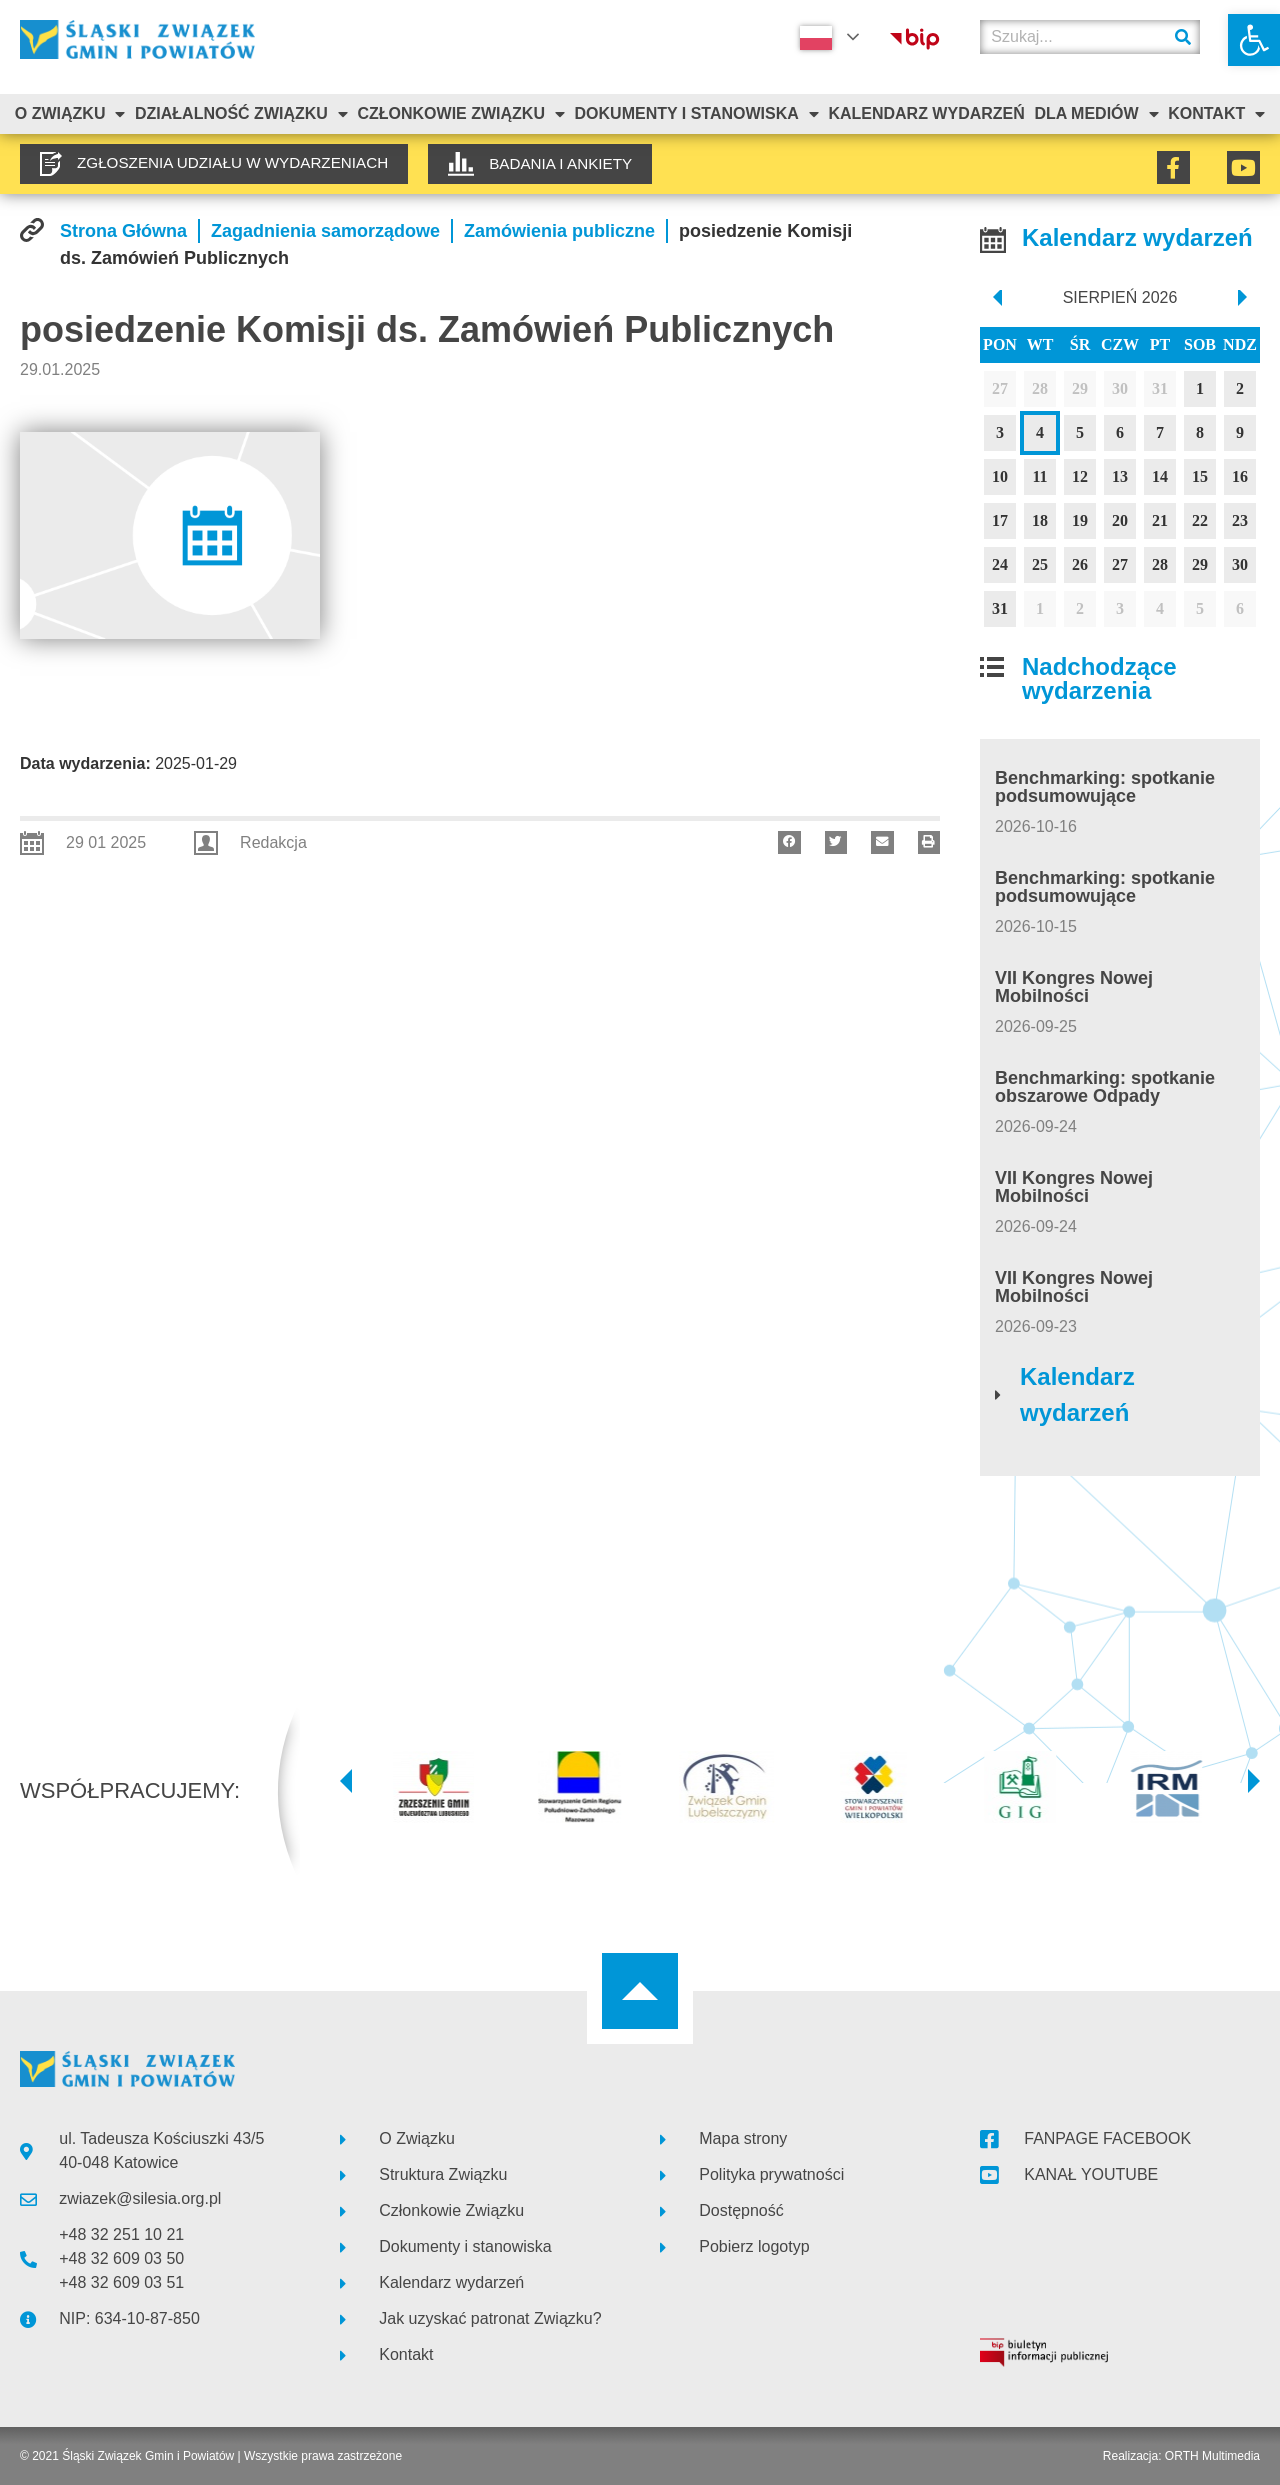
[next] (1244, 298)
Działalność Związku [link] (241, 114)
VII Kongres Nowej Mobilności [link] (1074, 987)
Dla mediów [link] (1096, 114)
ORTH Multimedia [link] (1212, 2456)
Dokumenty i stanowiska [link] (697, 114)
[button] (789, 842)
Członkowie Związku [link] (461, 114)
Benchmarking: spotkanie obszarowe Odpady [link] (1105, 1087)
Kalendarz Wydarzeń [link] (926, 113)
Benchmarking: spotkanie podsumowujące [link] (1105, 787)
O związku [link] (70, 114)
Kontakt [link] (1216, 114)
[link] (1254, 40)
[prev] (995, 298)
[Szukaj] (1183, 37)
